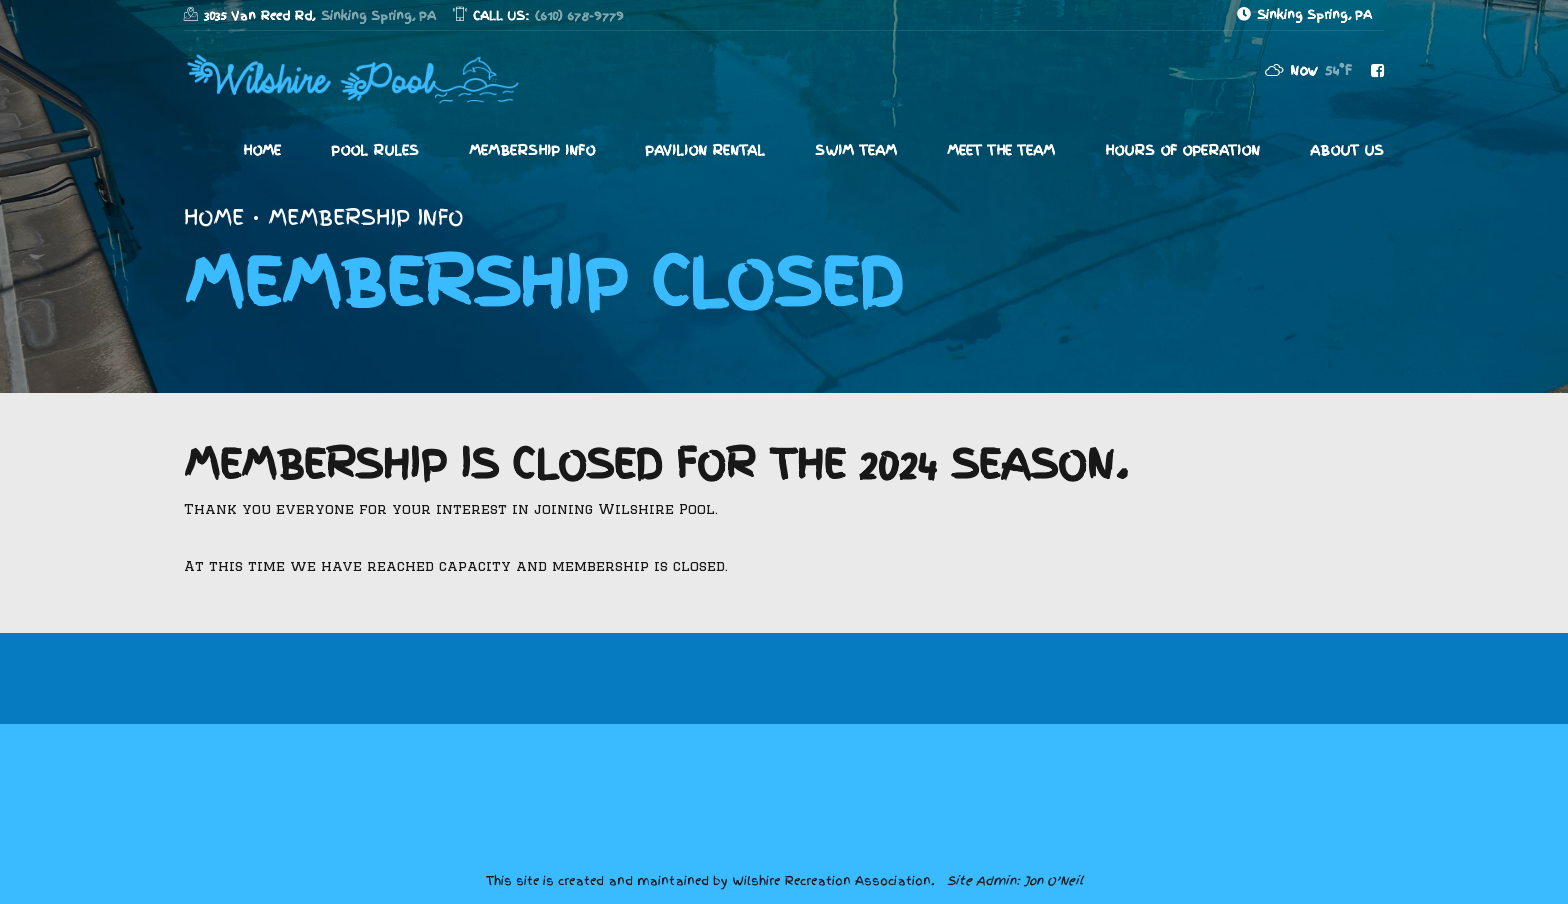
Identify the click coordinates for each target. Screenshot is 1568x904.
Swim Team (856, 150)
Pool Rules (375, 150)
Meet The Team (1001, 150)
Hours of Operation (1182, 150)
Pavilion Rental (705, 150)
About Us (1347, 150)
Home (262, 150)
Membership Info (532, 150)
